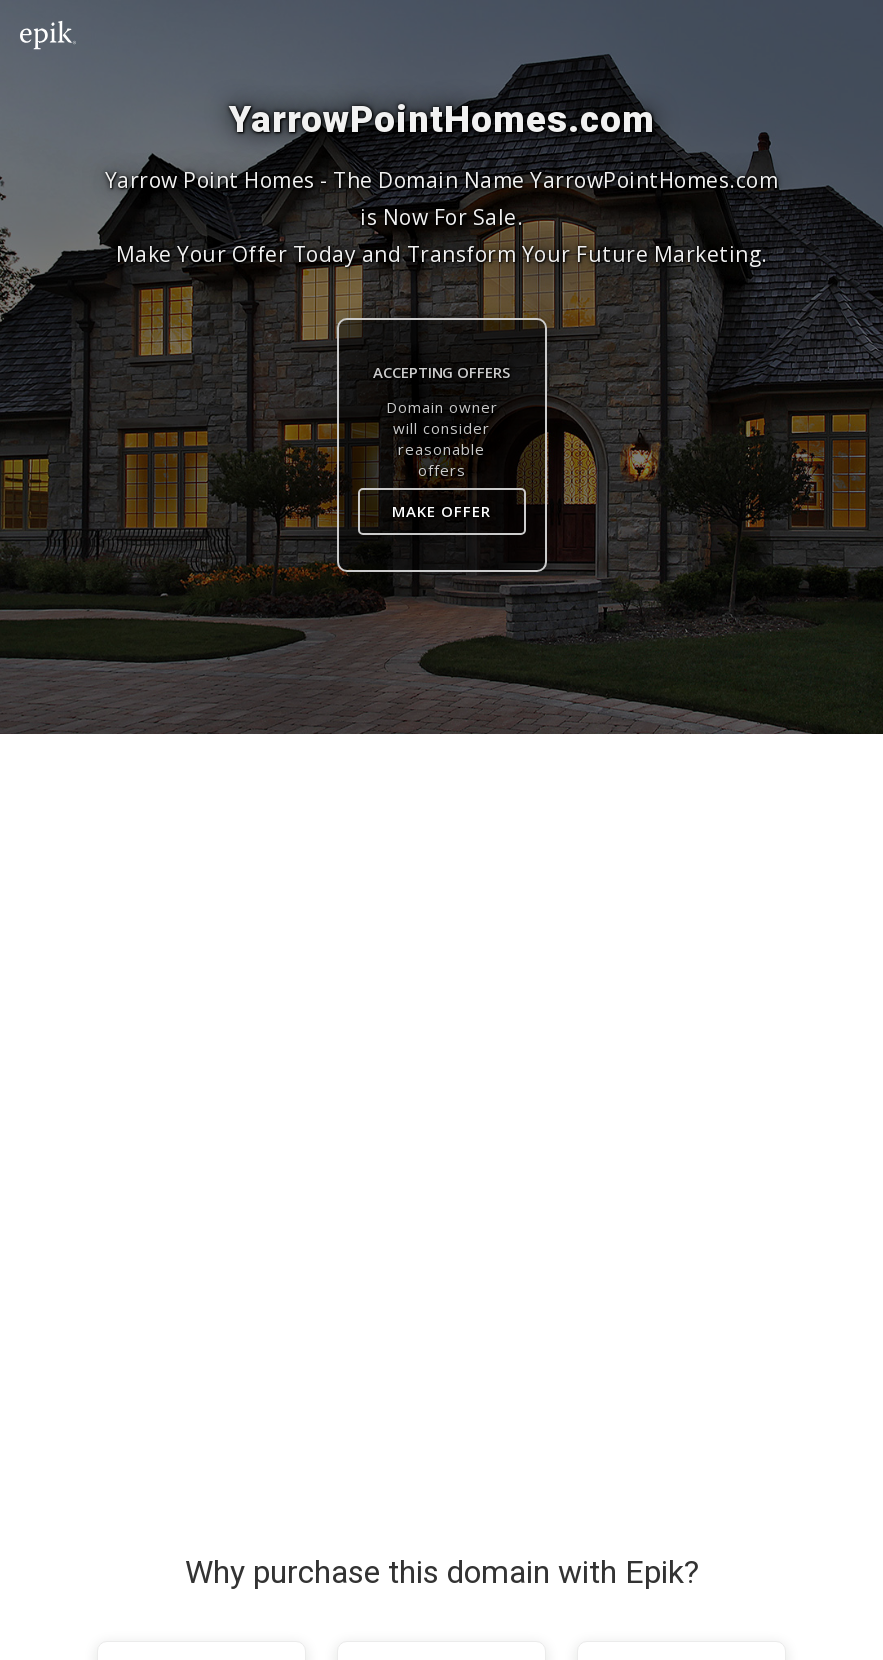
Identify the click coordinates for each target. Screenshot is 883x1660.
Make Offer (441, 511)
